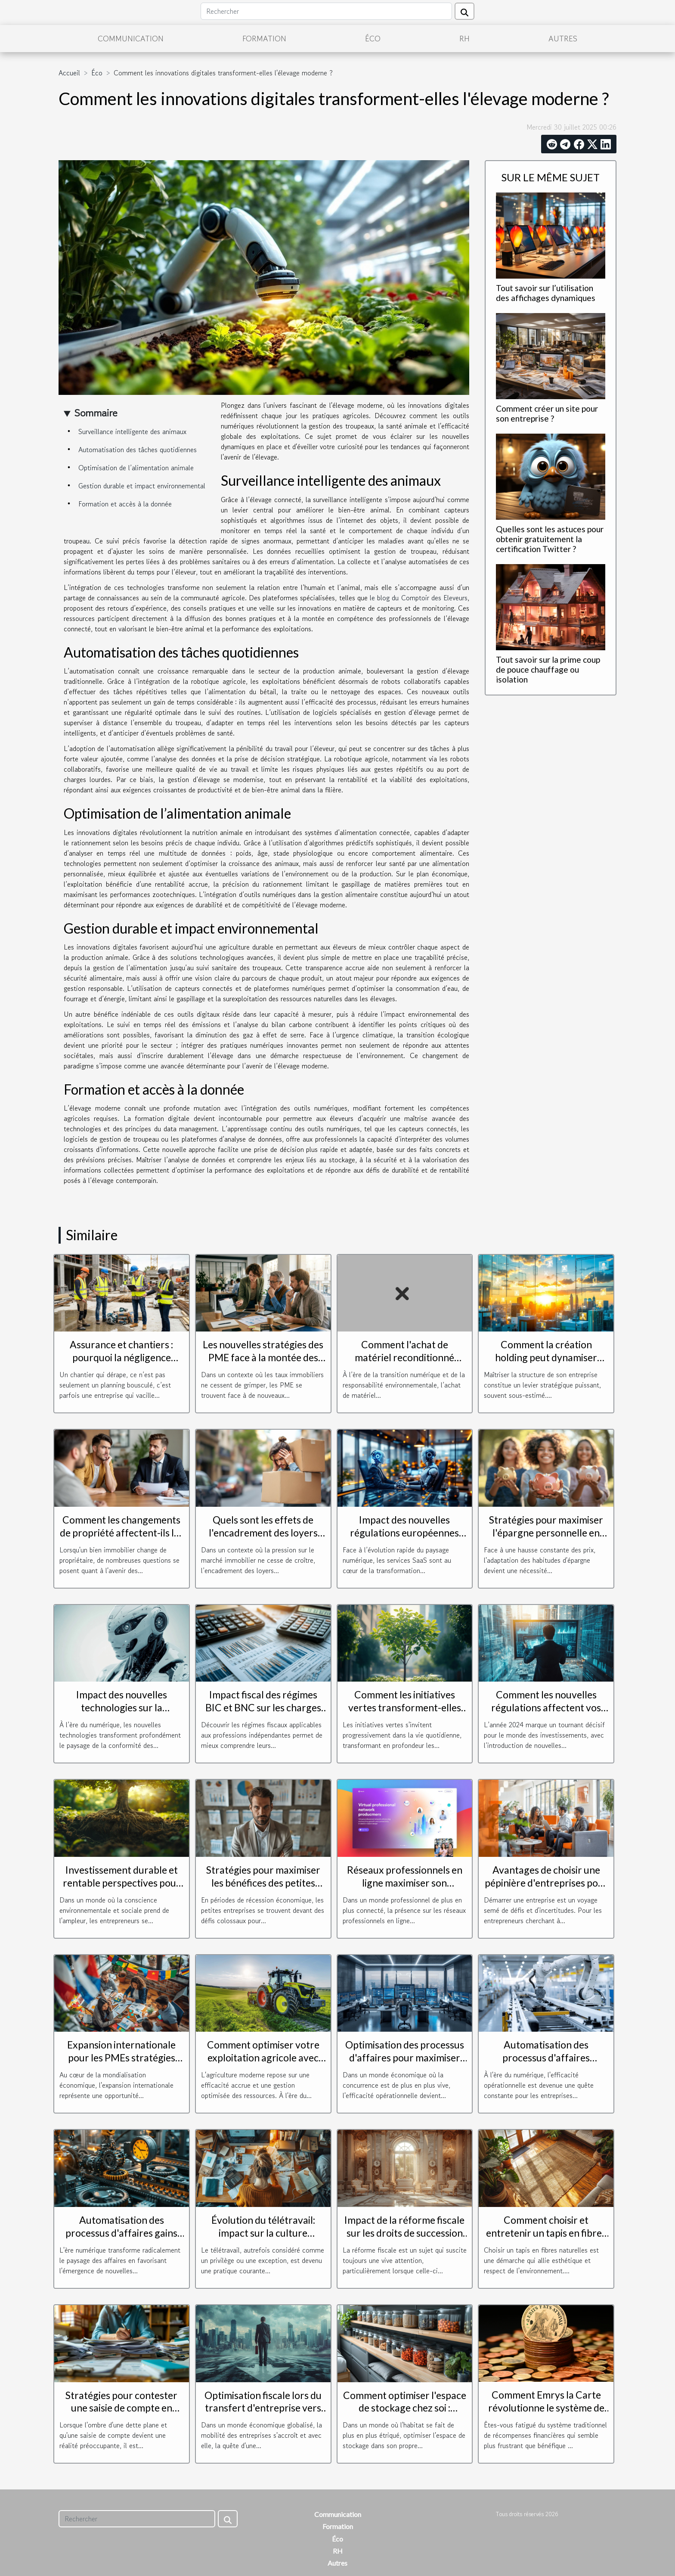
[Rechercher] (326, 11)
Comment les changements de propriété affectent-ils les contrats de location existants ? (121, 1539)
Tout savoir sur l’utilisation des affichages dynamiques (545, 293)
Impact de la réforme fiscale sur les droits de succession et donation (404, 2233)
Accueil (69, 73)
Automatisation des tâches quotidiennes (137, 449)
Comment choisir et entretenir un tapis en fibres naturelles (546, 2233)
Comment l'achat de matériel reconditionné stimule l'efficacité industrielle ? (404, 1363)
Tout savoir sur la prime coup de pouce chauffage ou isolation (548, 669)
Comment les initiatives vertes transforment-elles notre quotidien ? (404, 1707)
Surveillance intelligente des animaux (132, 431)
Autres (562, 38)
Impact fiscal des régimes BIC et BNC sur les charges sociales (263, 1707)
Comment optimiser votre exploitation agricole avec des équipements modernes (263, 2057)
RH (464, 38)
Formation (264, 38)
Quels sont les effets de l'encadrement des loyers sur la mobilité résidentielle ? (263, 1533)
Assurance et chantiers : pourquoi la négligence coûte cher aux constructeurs (121, 1363)
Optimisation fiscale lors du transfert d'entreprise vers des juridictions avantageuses (263, 2414)
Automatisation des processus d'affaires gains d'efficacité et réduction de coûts (122, 2239)
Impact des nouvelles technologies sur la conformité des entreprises (121, 1707)
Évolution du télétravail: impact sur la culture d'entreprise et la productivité (263, 2239)
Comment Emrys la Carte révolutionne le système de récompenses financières (546, 2408)
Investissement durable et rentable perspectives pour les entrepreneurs (121, 1883)
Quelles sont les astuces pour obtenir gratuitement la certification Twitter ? (550, 539)
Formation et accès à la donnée (125, 504)
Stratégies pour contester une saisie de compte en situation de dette (121, 2408)
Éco (373, 38)
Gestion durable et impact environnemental (141, 486)
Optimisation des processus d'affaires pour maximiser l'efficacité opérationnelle (404, 2057)
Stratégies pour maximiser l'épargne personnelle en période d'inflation (546, 1533)
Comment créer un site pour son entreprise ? (547, 413)
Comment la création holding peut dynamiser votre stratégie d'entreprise (546, 1357)
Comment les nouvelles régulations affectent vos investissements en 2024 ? (546, 1707)
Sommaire (95, 412)
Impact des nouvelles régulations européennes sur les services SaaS (404, 1533)
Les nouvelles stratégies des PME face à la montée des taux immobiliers (263, 1357)
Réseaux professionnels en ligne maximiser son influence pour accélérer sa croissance (404, 1889)
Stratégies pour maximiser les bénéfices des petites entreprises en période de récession (263, 1889)
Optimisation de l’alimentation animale (136, 467)
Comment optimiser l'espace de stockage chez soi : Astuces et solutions (404, 2408)
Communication (131, 38)
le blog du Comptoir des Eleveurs (419, 598)
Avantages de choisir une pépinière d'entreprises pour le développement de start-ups (546, 1889)
